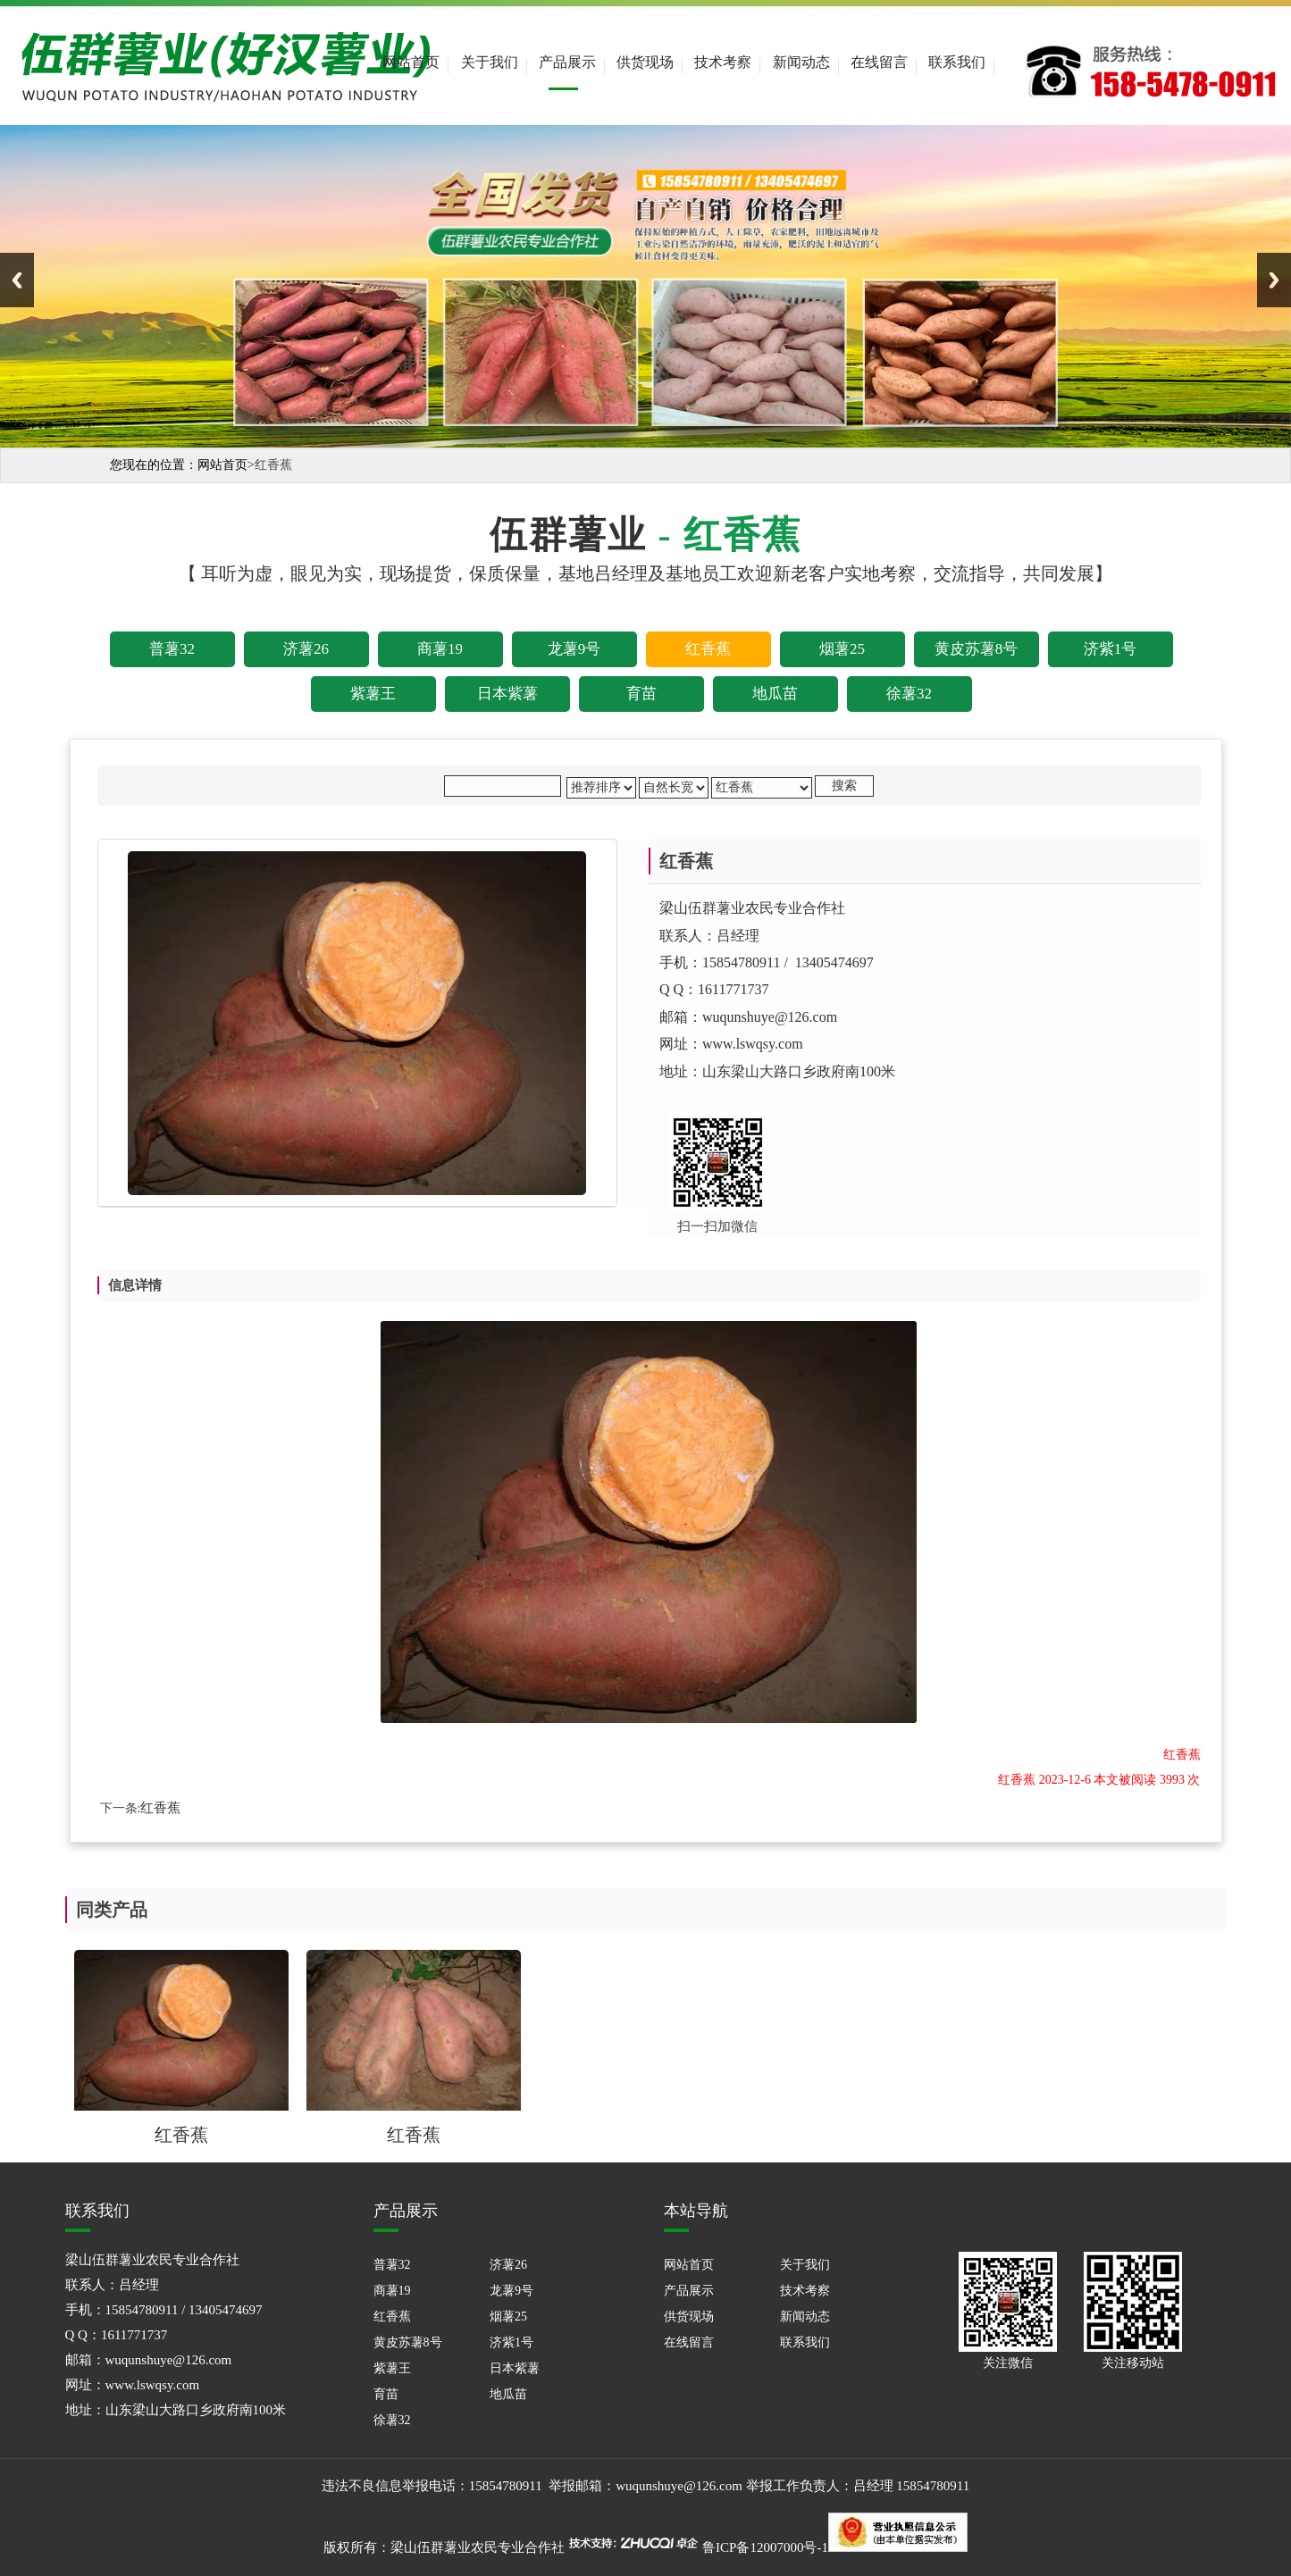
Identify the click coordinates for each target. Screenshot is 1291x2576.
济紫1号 (511, 2342)
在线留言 (879, 62)
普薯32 (392, 2264)
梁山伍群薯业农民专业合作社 (477, 2547)
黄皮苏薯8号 (407, 2342)
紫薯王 (392, 2368)
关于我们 (489, 62)
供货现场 (645, 62)
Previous (17, 280)
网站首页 (411, 62)
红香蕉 (160, 1808)
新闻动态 (801, 62)
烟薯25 (508, 2316)
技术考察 (722, 62)
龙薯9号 (511, 2290)
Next (1274, 280)
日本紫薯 (515, 2368)
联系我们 (956, 62)
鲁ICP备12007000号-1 (765, 2547)
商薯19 (392, 2290)
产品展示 (567, 62)
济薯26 (508, 2264)
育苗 (385, 2394)
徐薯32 (392, 2420)
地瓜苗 (508, 2394)
